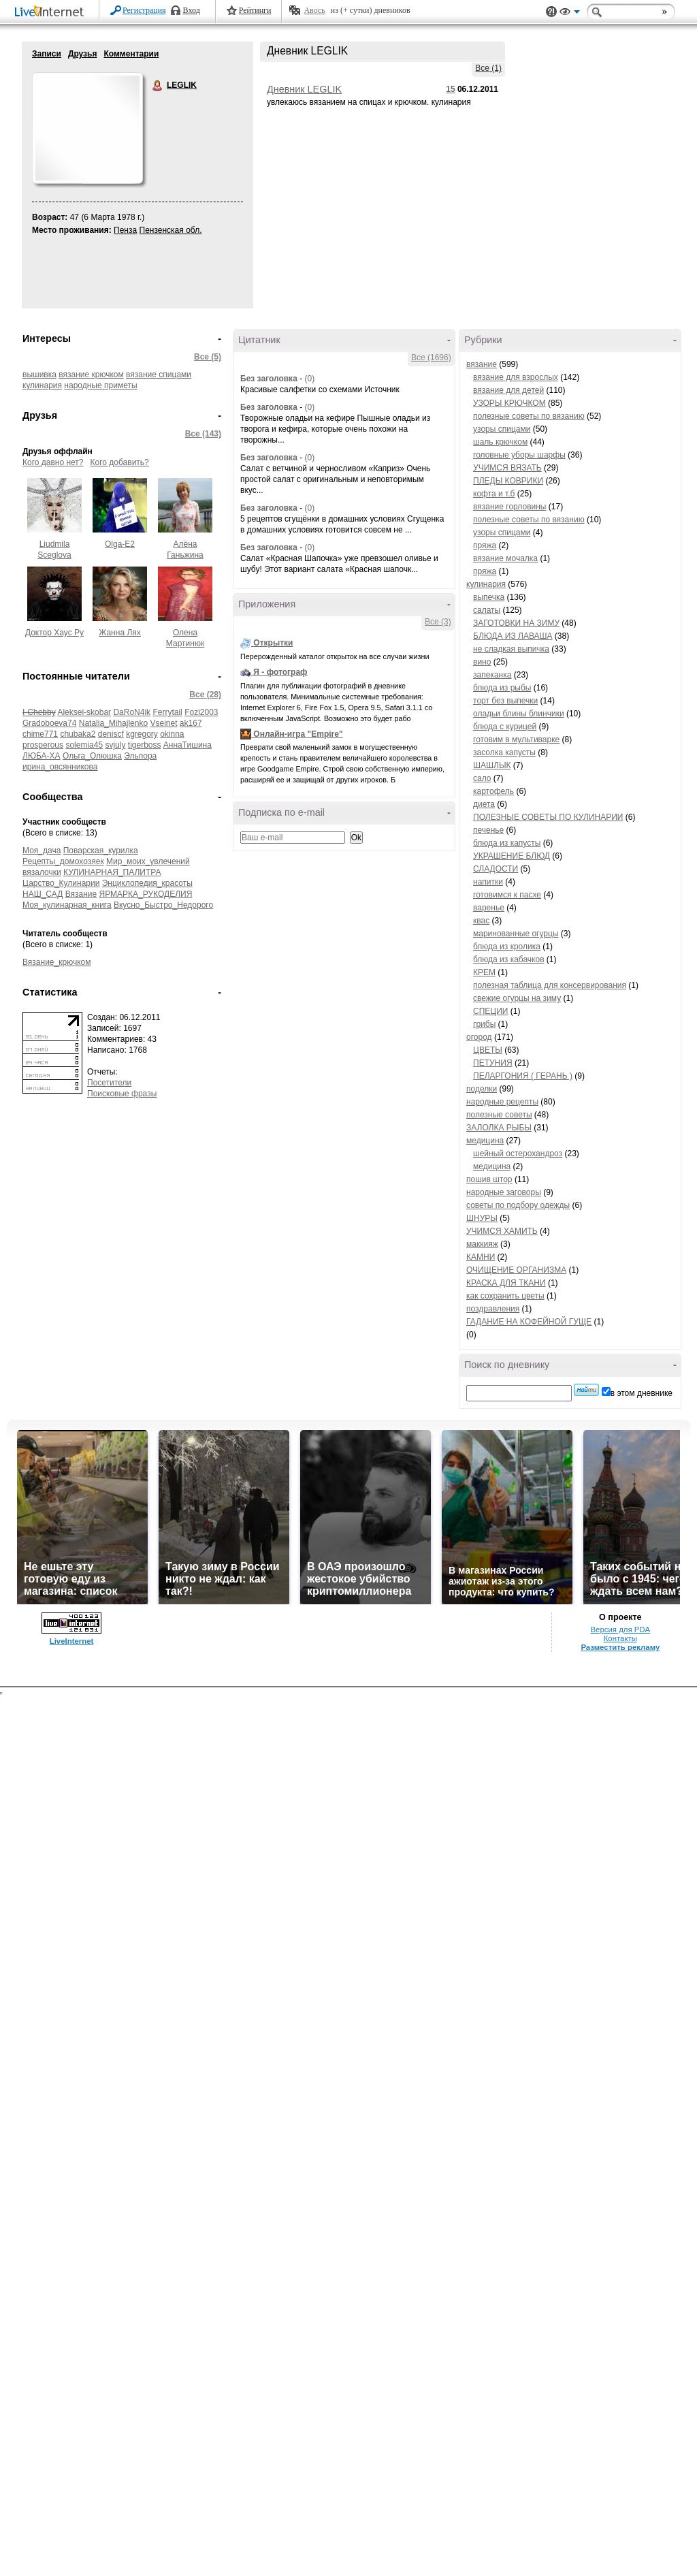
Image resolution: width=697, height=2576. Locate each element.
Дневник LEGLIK (304, 89)
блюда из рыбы (502, 688)
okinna (172, 734)
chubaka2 (77, 734)
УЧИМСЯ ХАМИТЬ (502, 1231)
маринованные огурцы (516, 933)
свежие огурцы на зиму (517, 998)
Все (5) (207, 357)
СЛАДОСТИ (495, 869)
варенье (488, 907)
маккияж (482, 1244)
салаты (486, 610)
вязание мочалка (505, 558)
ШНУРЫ (482, 1218)
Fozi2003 (201, 712)
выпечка (488, 597)
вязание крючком (91, 374)
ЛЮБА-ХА (41, 756)
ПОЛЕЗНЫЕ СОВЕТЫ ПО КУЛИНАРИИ (548, 817)
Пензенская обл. (171, 230)
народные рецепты (502, 1102)
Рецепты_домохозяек (63, 861)
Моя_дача (41, 850)
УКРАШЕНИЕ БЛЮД (511, 856)
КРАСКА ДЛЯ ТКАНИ (506, 1283)
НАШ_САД (42, 894)
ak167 (191, 723)
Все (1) (488, 68)
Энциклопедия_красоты (147, 883)
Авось (314, 10)
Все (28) (205, 694)
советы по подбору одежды (518, 1205)
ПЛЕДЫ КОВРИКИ (508, 481)
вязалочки (41, 872)
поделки (481, 1089)
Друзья (82, 54)
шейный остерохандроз (517, 1153)
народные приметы (100, 385)
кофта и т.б (494, 493)
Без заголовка (268, 378)
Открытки (273, 643)
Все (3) (438, 621)
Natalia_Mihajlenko (113, 723)
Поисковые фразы (122, 1093)
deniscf (111, 734)
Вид (570, 13)
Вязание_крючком (56, 962)
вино (482, 662)
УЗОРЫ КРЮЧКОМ (509, 403)
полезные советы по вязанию (529, 416)
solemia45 (84, 745)
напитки (488, 882)
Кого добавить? (120, 462)
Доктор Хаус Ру (54, 632)
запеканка (492, 675)
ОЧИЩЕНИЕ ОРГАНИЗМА (516, 1270)
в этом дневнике (641, 1393)
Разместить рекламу (620, 1647)
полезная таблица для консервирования (549, 985)
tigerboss (144, 745)
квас (481, 920)
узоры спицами (501, 429)
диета (484, 804)
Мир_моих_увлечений (148, 861)
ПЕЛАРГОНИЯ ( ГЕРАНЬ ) (522, 1076)
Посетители (109, 1082)
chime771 (40, 734)
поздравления (492, 1309)
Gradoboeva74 (49, 723)
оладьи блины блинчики (518, 713)
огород (479, 1037)
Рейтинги (255, 10)
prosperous (42, 745)
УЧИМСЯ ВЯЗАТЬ (507, 468)
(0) (309, 378)
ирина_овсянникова (59, 767)
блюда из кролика (506, 946)
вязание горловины (509, 506)
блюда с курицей (504, 726)
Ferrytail (167, 712)
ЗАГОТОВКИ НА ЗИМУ (516, 623)
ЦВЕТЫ (487, 1050)
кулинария (42, 385)
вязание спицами (158, 374)
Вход (191, 10)
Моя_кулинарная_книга (67, 905)
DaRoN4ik (131, 712)
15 (450, 89)
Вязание (81, 894)
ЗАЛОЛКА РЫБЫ (499, 1127)
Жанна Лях (120, 632)
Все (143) (203, 434)
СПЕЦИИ (490, 1011)
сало (482, 778)
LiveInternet (51, 12)
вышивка (39, 374)
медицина (485, 1140)
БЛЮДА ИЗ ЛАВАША (513, 636)
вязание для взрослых (515, 377)
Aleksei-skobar (84, 712)
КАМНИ (480, 1257)
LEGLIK (157, 85)
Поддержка (551, 12)
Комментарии (131, 54)
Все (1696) (431, 357)
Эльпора (140, 756)
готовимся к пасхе (507, 895)
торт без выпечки (505, 700)
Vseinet (163, 723)
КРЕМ (484, 972)
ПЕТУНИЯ (493, 1063)
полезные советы (499, 1114)
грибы (484, 1024)
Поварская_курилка (100, 850)
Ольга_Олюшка (92, 756)
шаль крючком (500, 442)
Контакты (620, 1638)
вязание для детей (508, 390)
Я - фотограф (280, 672)
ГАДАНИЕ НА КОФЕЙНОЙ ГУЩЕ (528, 1321)
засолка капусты (504, 752)
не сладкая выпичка (511, 649)
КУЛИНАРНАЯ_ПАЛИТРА (112, 872)
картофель (493, 791)
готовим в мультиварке (516, 739)
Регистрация (144, 10)
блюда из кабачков (509, 959)
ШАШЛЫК (492, 765)
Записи (46, 54)
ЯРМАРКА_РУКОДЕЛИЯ (146, 894)
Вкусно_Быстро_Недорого (163, 905)
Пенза (125, 230)
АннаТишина (187, 745)
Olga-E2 (120, 544)
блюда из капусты (506, 843)
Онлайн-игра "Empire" (297, 734)
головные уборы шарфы (519, 455)
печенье (488, 830)
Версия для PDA (620, 1629)
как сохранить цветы (505, 1296)
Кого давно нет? (53, 462)
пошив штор (489, 1179)
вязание (481, 364)
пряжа (484, 545)
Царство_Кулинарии (60, 883)
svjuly (115, 745)
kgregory (142, 734)
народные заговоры (503, 1192)
